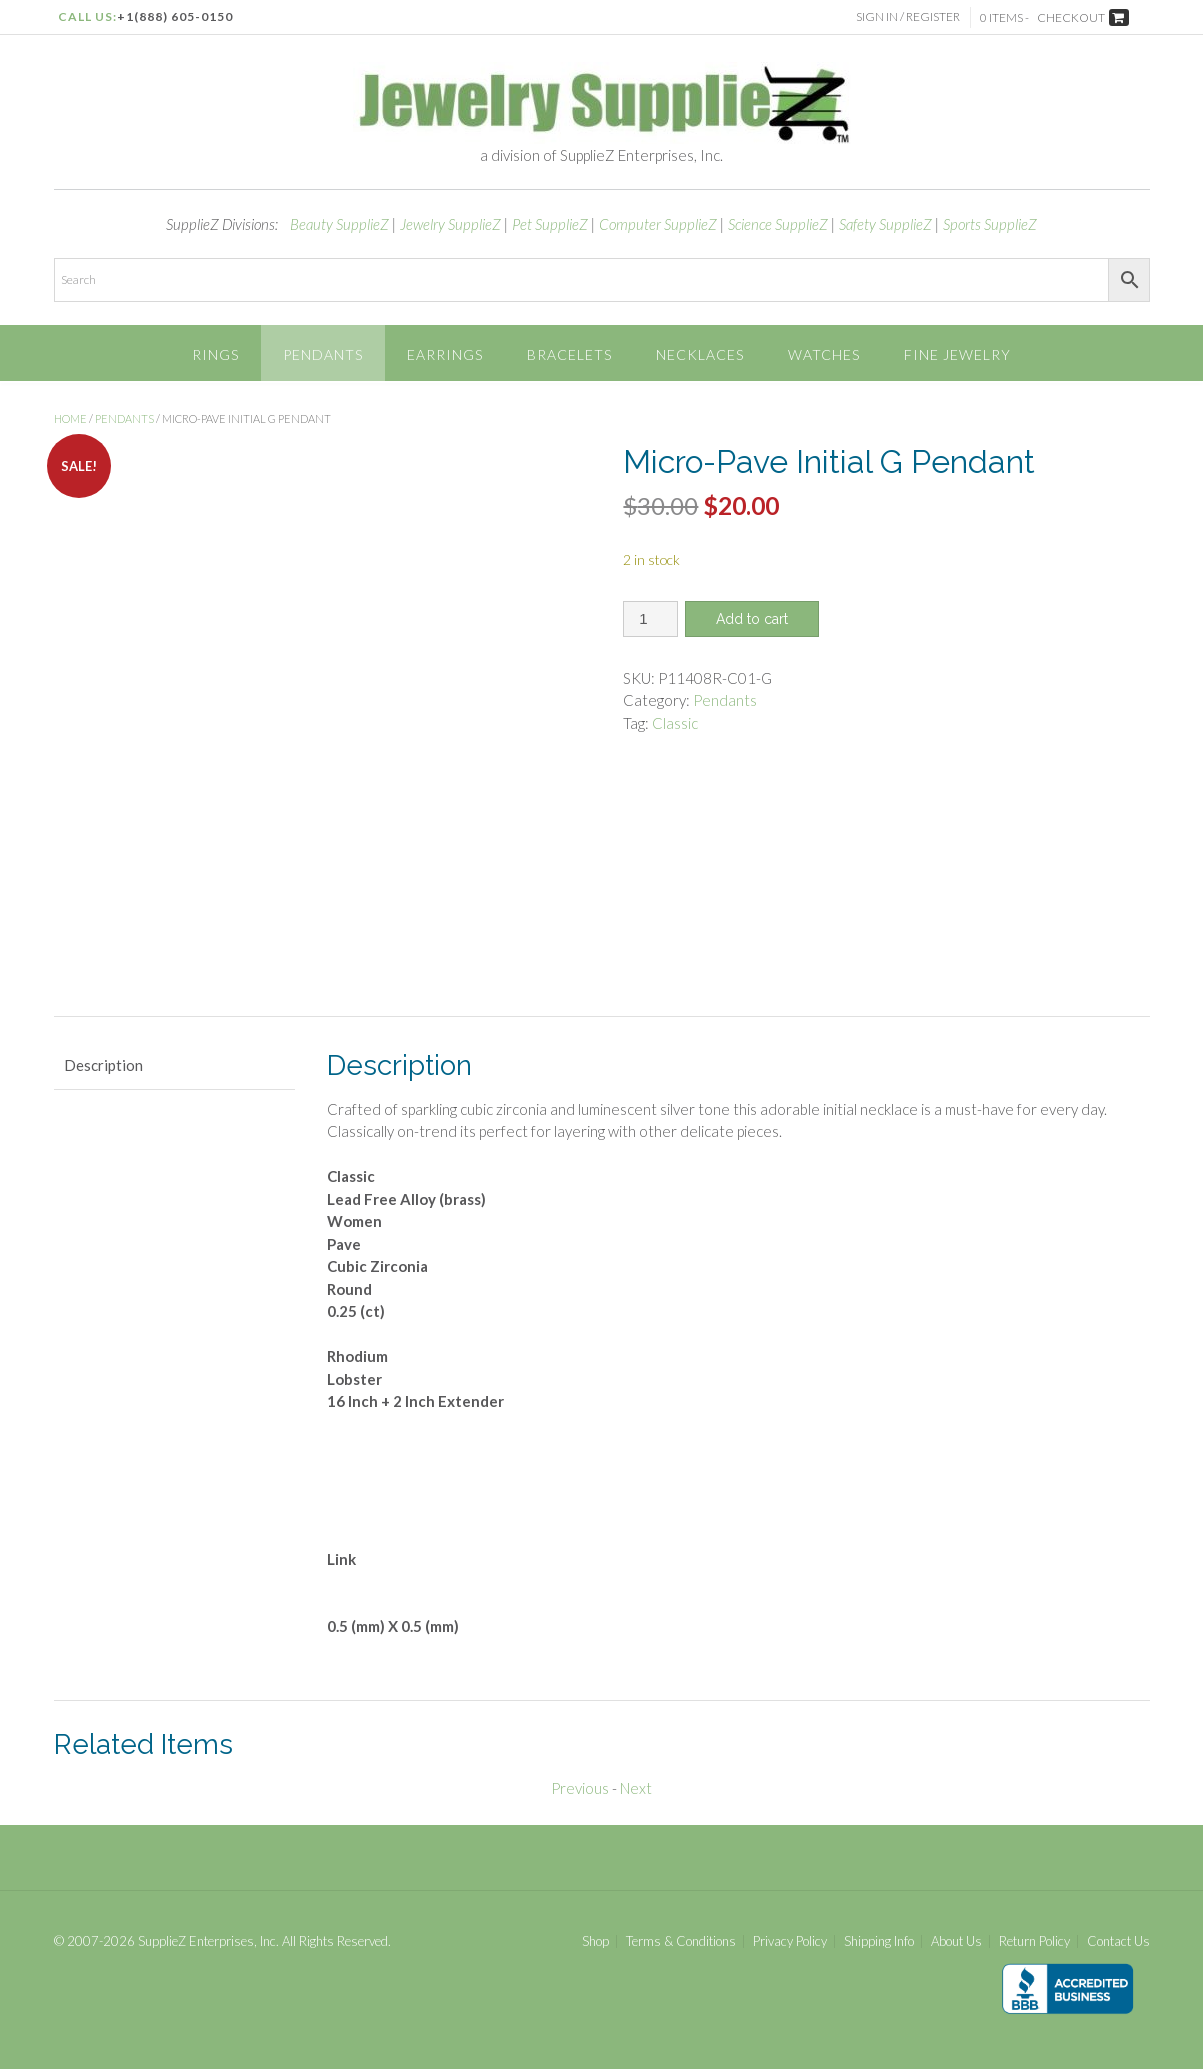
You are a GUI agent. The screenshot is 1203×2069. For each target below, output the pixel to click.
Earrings (445, 354)
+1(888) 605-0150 (175, 16)
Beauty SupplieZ (339, 224)
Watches (824, 354)
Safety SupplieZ (885, 224)
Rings (215, 354)
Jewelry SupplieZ (450, 224)
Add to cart (752, 619)
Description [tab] (103, 1065)
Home (70, 418)
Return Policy (1034, 1941)
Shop (595, 1941)
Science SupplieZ (778, 224)
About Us (956, 1941)
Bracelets (569, 354)
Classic (675, 723)
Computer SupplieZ (658, 224)
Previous (580, 1788)
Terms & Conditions (681, 1941)
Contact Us (1118, 1941)
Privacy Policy (790, 1941)
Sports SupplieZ (990, 224)
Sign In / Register (908, 16)
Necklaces (700, 354)
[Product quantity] (650, 619)
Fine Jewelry (957, 354)
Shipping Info (879, 1941)
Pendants (323, 354)
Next (636, 1788)
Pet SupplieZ (550, 224)
